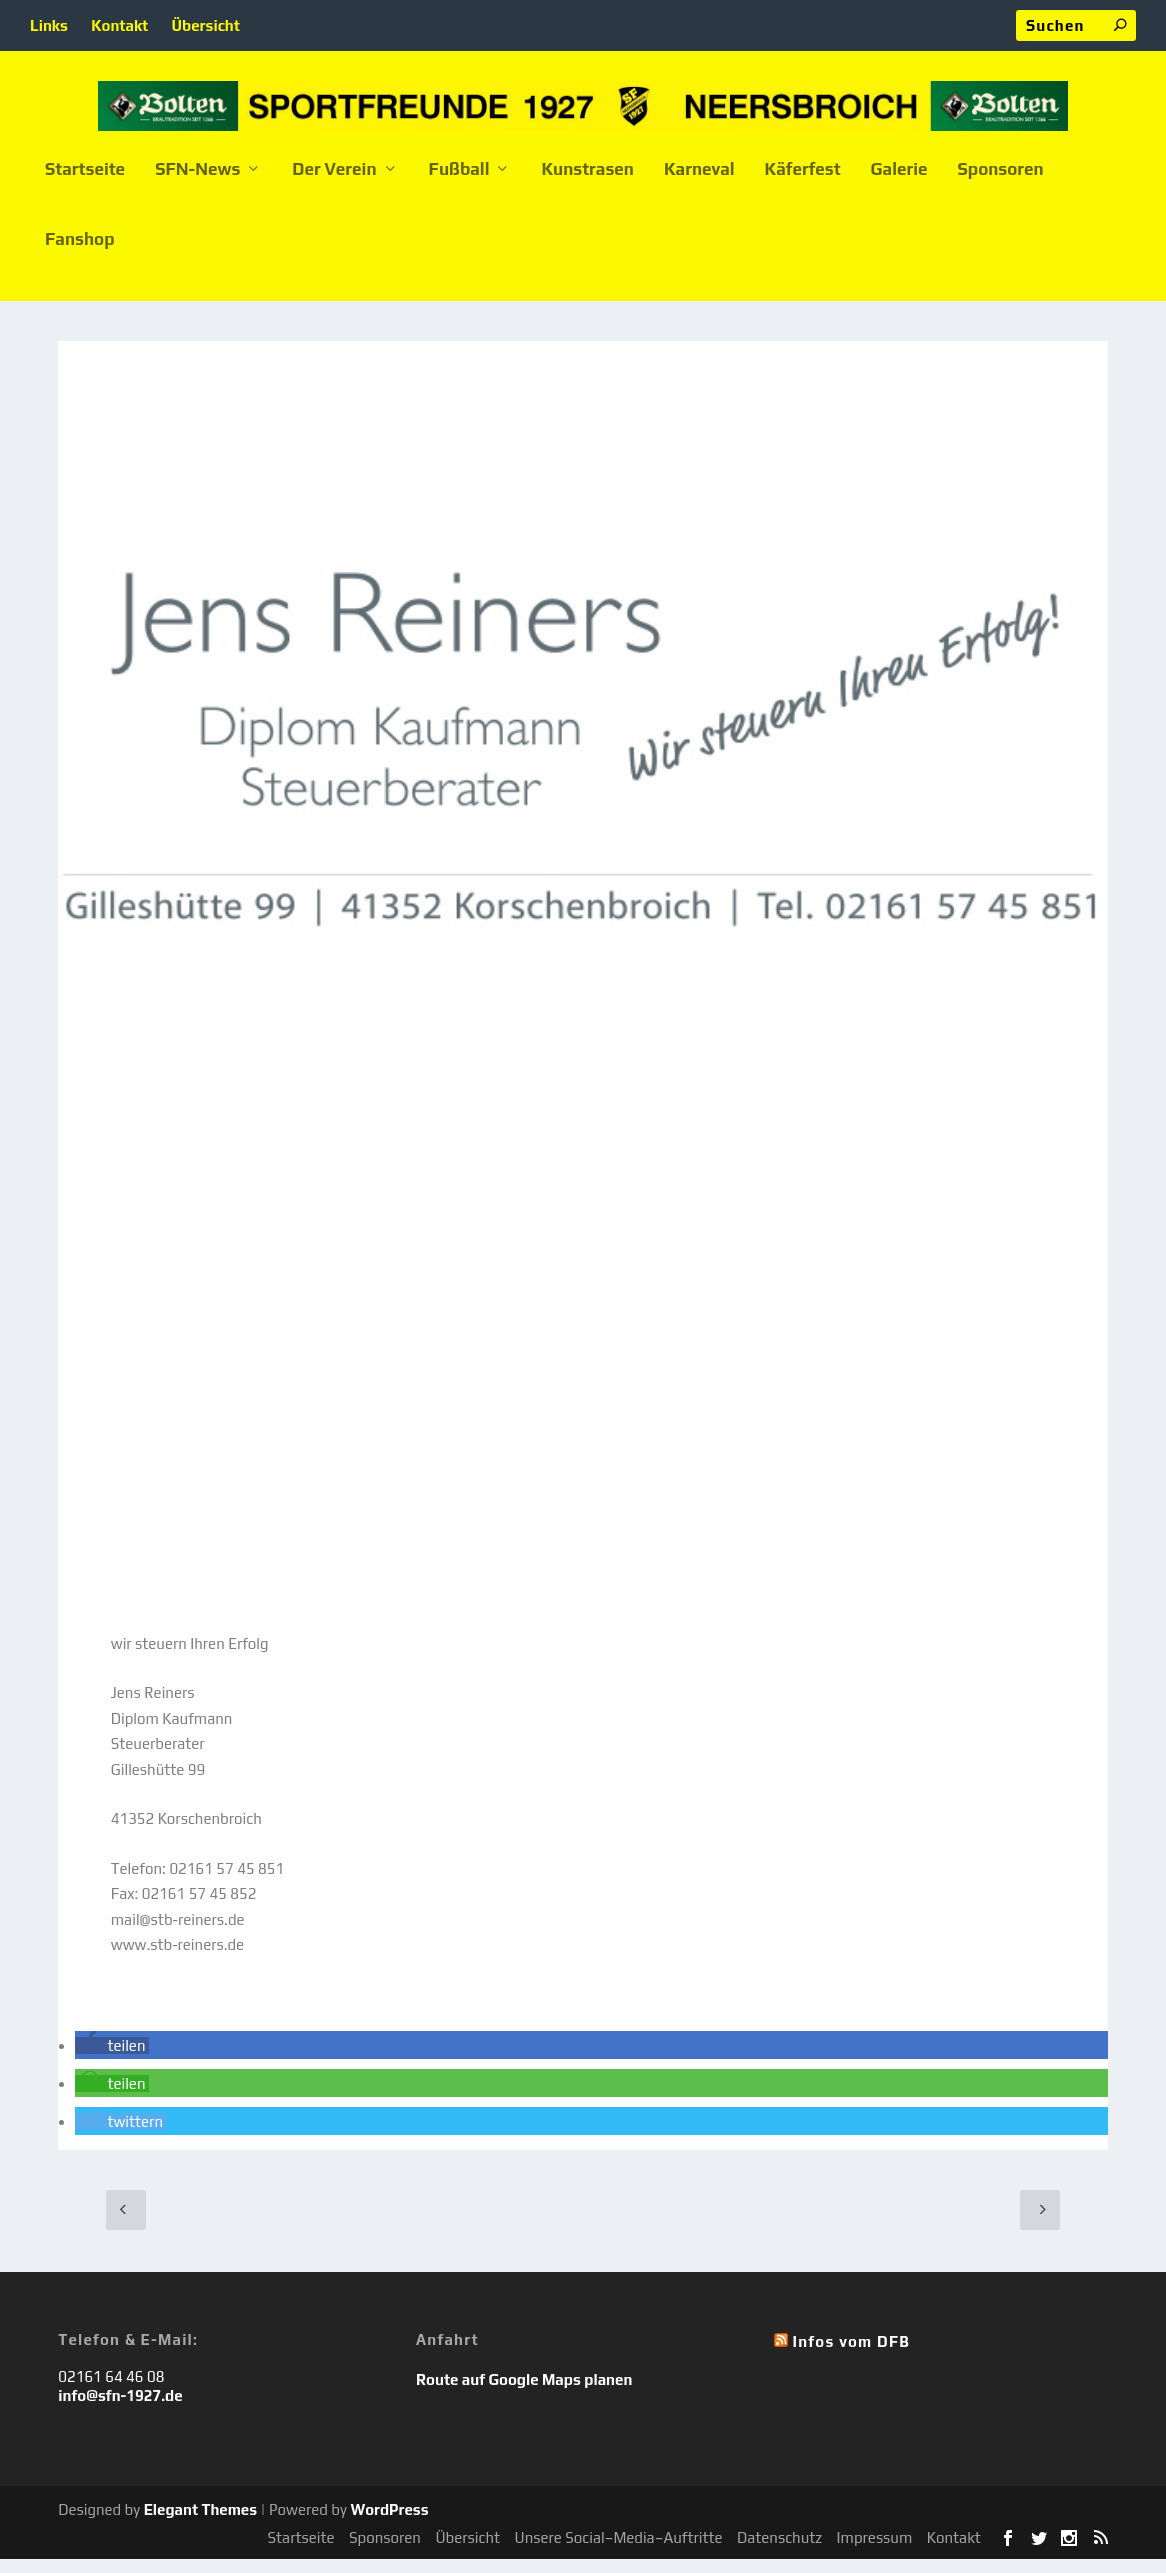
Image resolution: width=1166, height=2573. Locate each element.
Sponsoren (1001, 184)
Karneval (699, 184)
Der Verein (334, 184)
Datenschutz (779, 2551)
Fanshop (80, 254)
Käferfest (803, 184)
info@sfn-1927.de (120, 2409)
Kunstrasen (587, 184)
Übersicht (206, 25)
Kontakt (119, 25)
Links (49, 25)
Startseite (85, 184)
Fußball (459, 184)
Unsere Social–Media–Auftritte (619, 2551)
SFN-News (197, 184)
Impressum (875, 2551)
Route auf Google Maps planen (524, 2393)
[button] (112, 2059)
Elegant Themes (200, 2523)
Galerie (899, 184)
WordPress (389, 2523)
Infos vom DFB (851, 2355)
